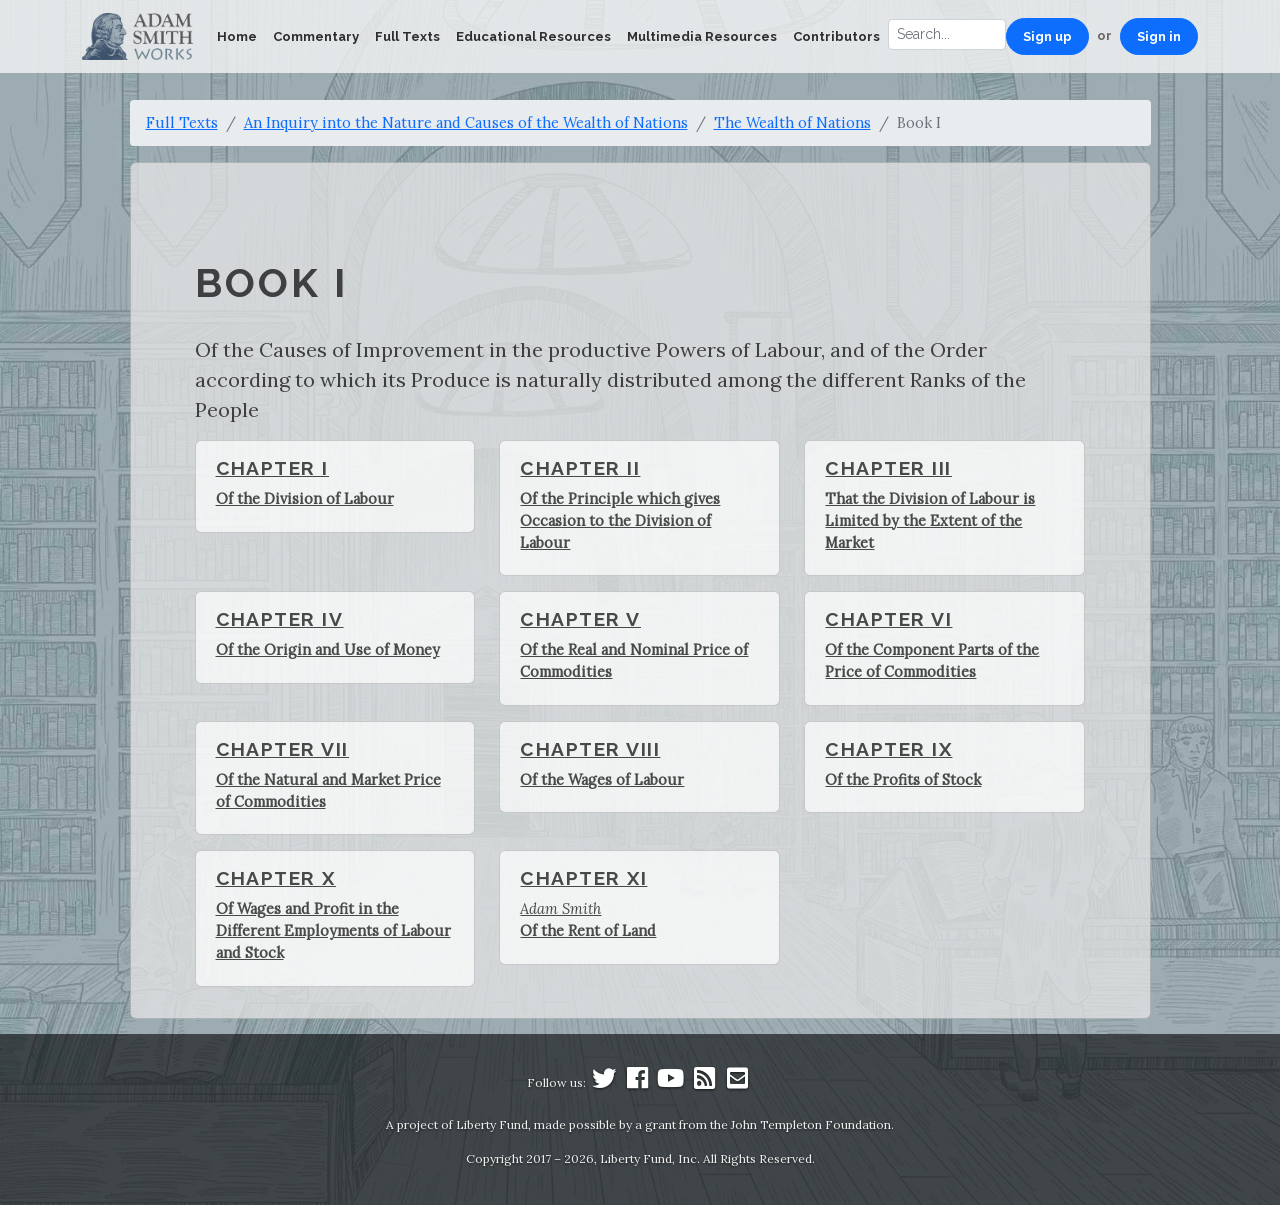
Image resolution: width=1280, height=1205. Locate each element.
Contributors (836, 36)
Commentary (316, 36)
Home (237, 36)
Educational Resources (533, 36)
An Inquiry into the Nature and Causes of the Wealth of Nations (466, 122)
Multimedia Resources (702, 36)
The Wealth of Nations (792, 122)
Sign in (1159, 36)
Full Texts (407, 36)
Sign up (1047, 36)
